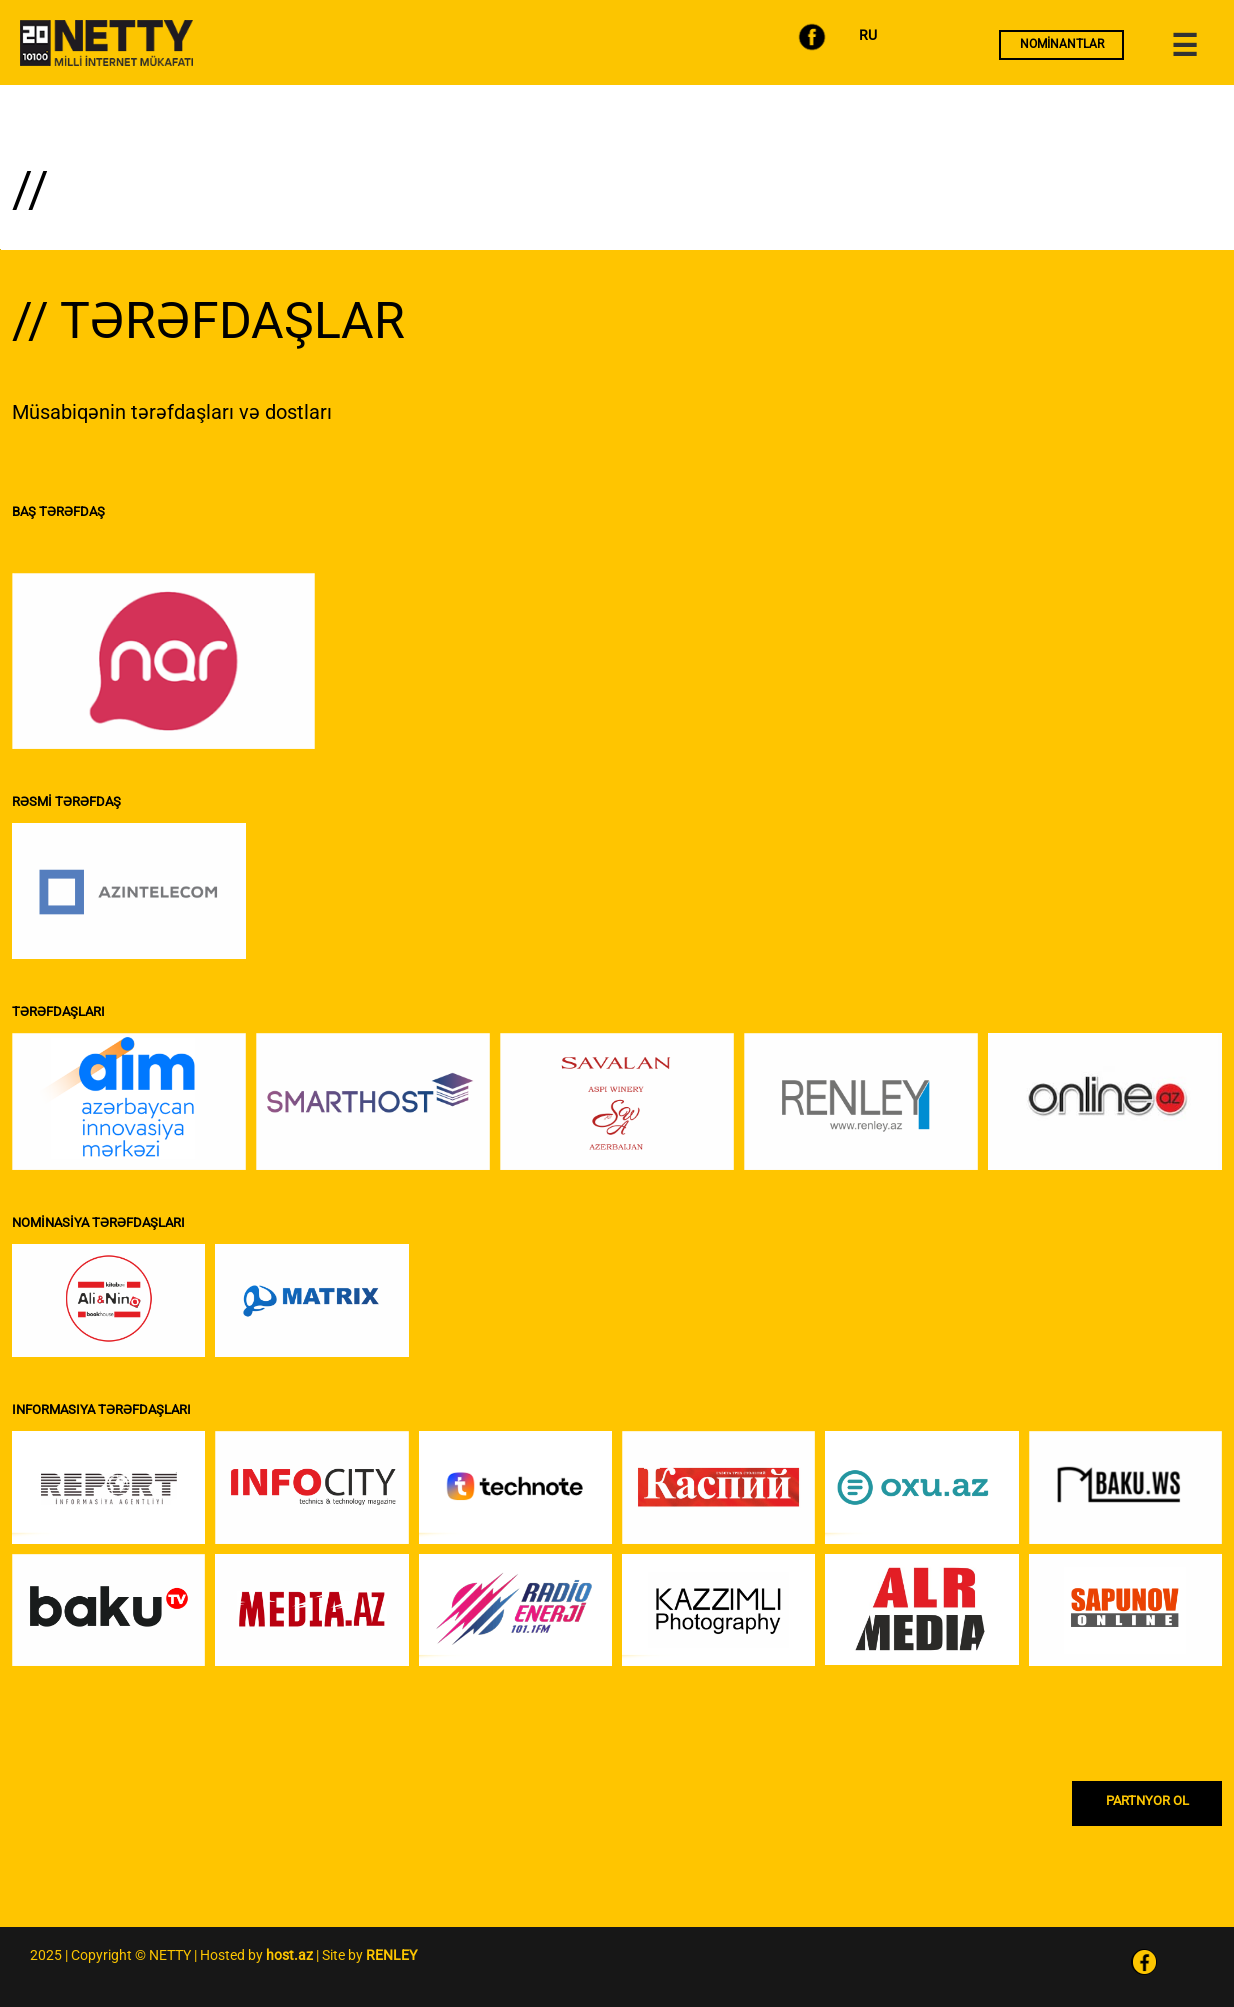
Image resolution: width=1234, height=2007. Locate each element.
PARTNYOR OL (1147, 1800)
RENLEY (391, 1955)
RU (868, 35)
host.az (289, 1955)
